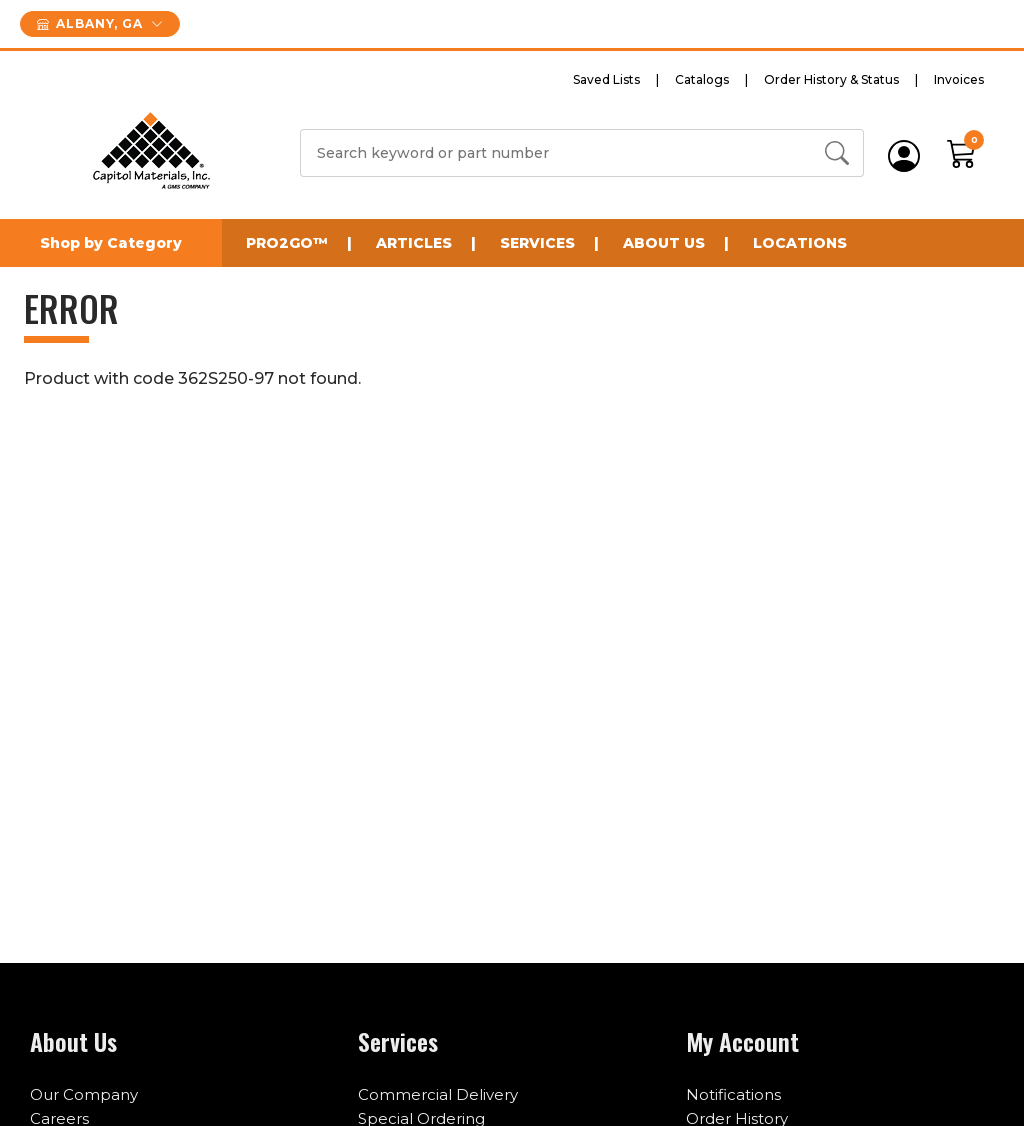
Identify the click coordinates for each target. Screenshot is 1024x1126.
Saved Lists (606, 79)
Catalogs (702, 79)
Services (537, 243)
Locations (800, 243)
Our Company (84, 1094)
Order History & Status (831, 79)
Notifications (733, 1094)
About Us (664, 243)
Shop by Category (111, 243)
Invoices (959, 79)
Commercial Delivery (438, 1094)
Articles (414, 243)
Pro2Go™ (287, 243)
